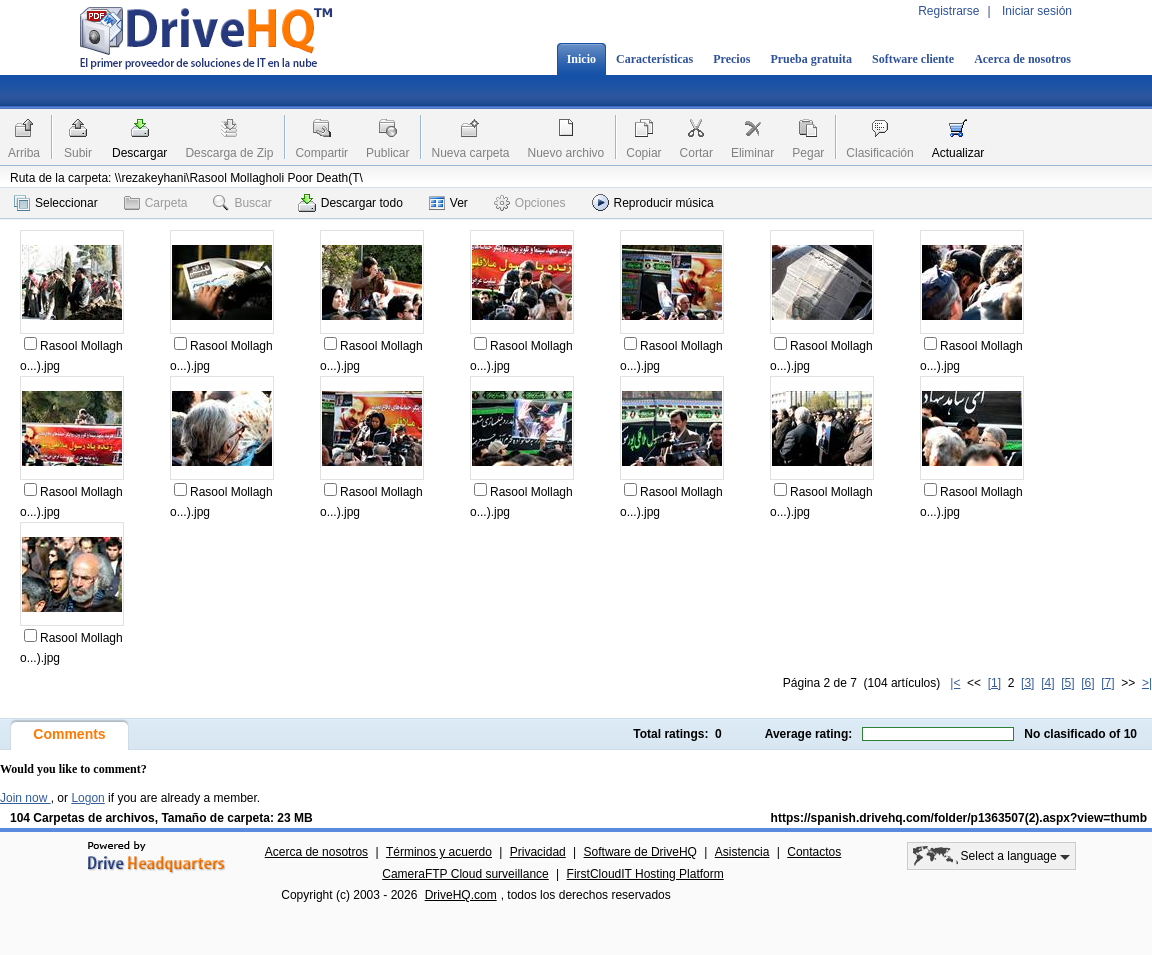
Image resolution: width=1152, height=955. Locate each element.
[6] (1087, 683)
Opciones (530, 203)
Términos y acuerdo (439, 852)
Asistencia (742, 852)
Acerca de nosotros (1022, 59)
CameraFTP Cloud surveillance (465, 874)
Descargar (139, 153)
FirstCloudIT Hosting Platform (645, 874)
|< (955, 683)
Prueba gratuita (811, 59)
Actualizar (958, 153)
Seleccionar (56, 203)
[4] (1047, 683)
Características (654, 59)
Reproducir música (653, 202)
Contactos (814, 852)
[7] (1107, 683)
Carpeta (156, 203)
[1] (994, 683)
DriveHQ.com (461, 895)
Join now (25, 798)
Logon (87, 798)
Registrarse (948, 11)
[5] (1067, 683)
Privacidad (538, 852)
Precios (731, 59)
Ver (448, 203)
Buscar (242, 203)
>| (1147, 683)
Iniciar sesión (1037, 11)
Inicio (581, 59)
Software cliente (913, 59)
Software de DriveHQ (640, 852)
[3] (1027, 683)
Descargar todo (350, 203)
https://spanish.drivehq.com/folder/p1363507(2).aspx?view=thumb (959, 818)
